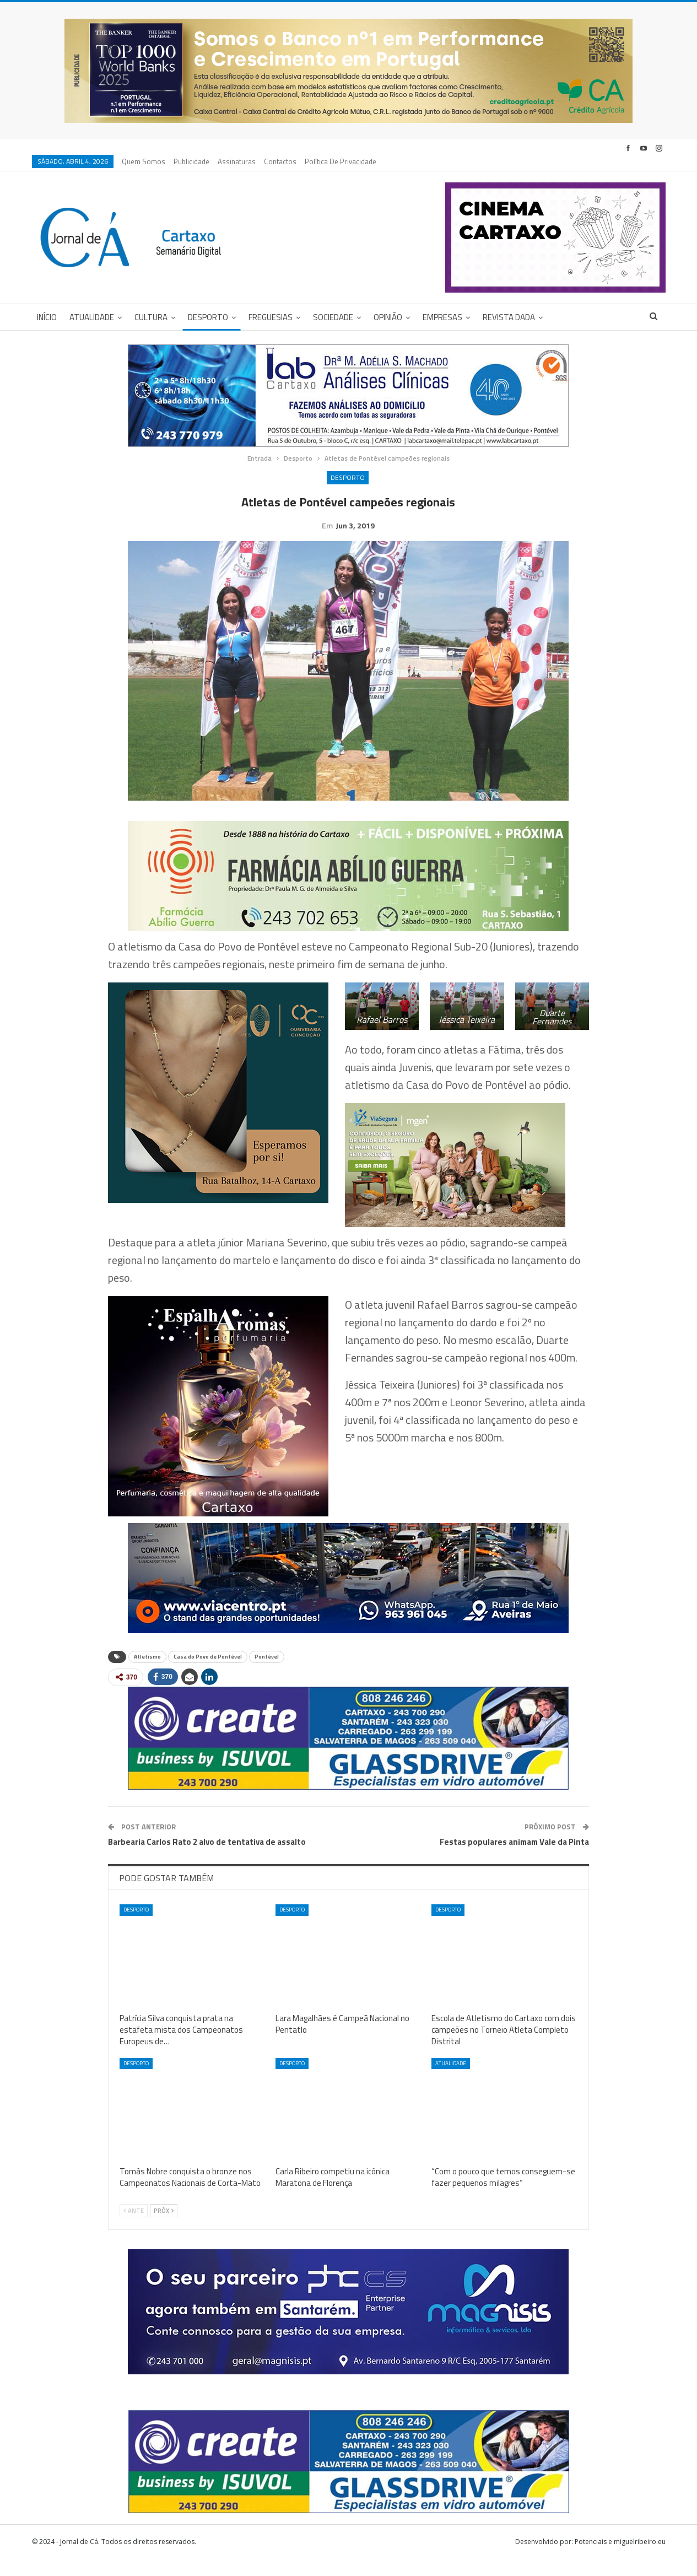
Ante (133, 2227)
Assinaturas (237, 161)
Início (47, 317)
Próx (164, 2227)
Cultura (151, 317)
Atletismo (147, 1674)
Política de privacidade (340, 161)
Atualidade (91, 317)
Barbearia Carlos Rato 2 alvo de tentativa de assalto (207, 1859)
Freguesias (270, 317)
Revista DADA (509, 317)
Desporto (208, 317)
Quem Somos (143, 161)
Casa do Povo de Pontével (208, 1674)
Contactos (280, 161)
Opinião (388, 317)
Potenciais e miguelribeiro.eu (620, 2558)
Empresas (442, 317)
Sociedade (333, 317)
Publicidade (191, 161)
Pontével (267, 1674)
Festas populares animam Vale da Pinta (514, 1859)
